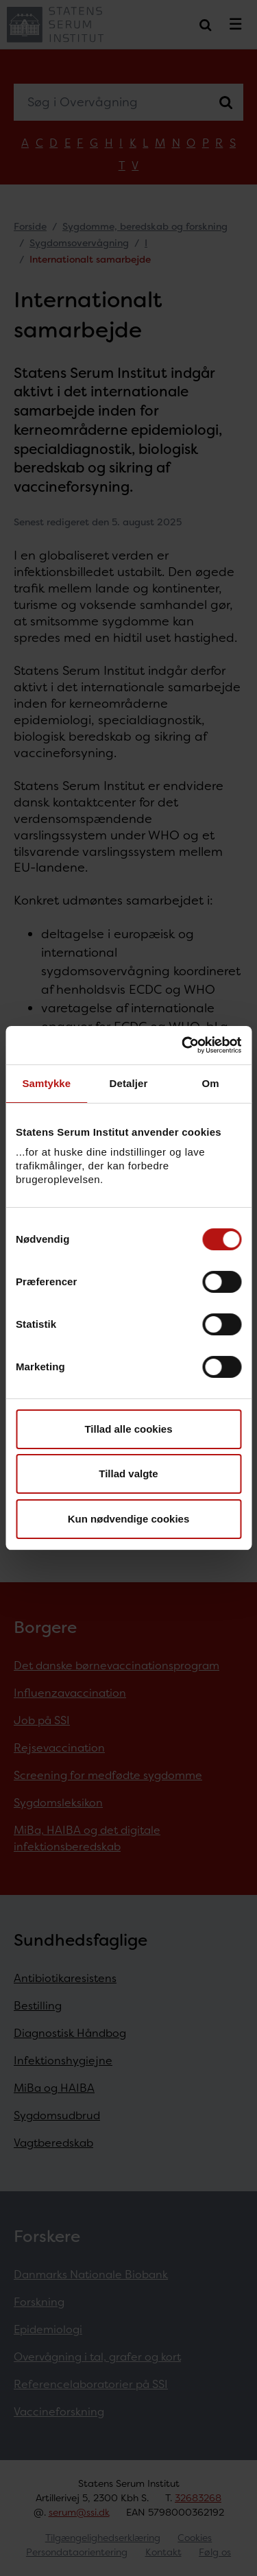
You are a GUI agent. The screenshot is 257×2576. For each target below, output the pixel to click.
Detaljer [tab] (129, 1083)
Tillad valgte (128, 1473)
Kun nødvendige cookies (129, 1519)
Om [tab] (210, 1083)
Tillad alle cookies (128, 1429)
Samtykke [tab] (46, 1083)
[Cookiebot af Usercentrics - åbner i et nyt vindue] (183, 1045)
